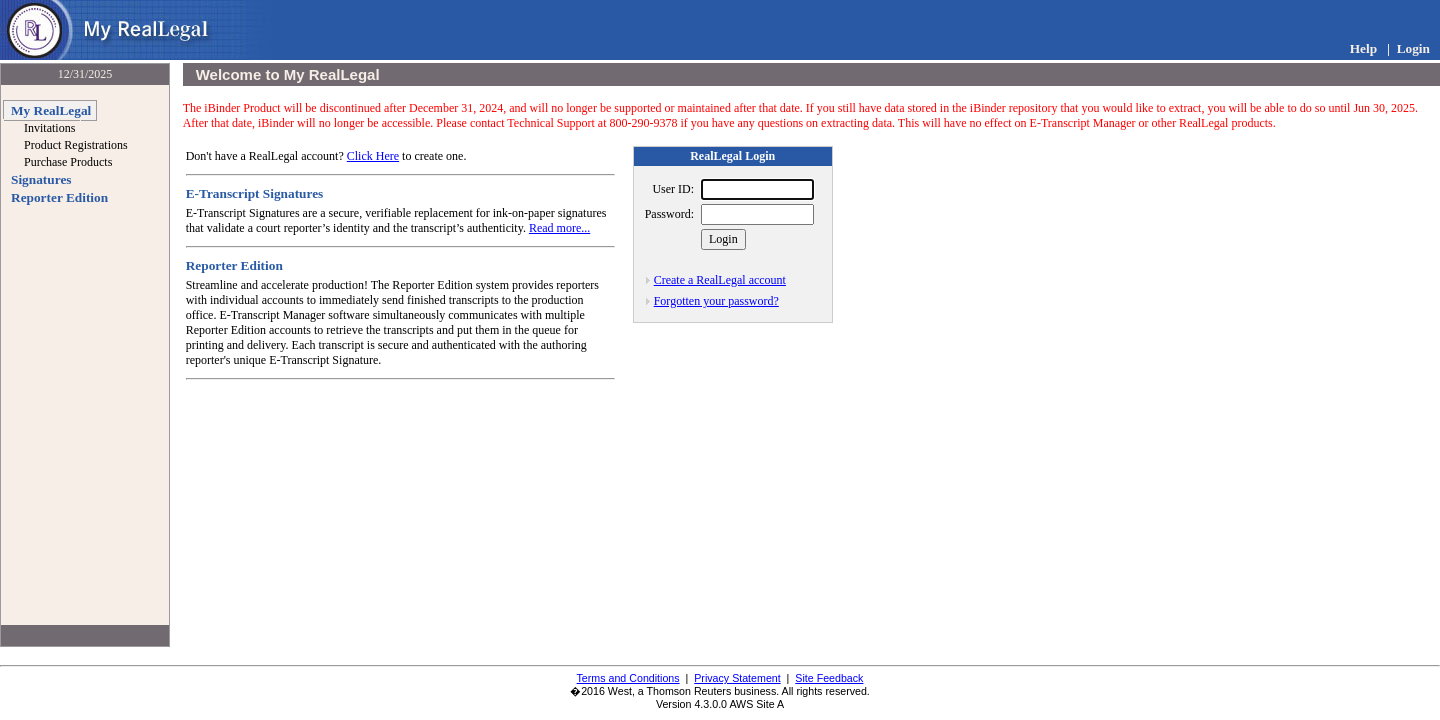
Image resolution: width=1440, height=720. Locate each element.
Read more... (559, 228)
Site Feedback (829, 678)
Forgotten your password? (716, 301)
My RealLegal (51, 110)
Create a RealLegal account (720, 280)
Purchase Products (68, 162)
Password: (669, 214)
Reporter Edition (59, 197)
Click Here (373, 156)
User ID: (673, 189)
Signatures (41, 179)
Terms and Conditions (628, 678)
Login (1413, 48)
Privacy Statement (737, 678)
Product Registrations (76, 145)
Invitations (49, 128)
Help (1363, 48)
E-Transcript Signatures (255, 193)
